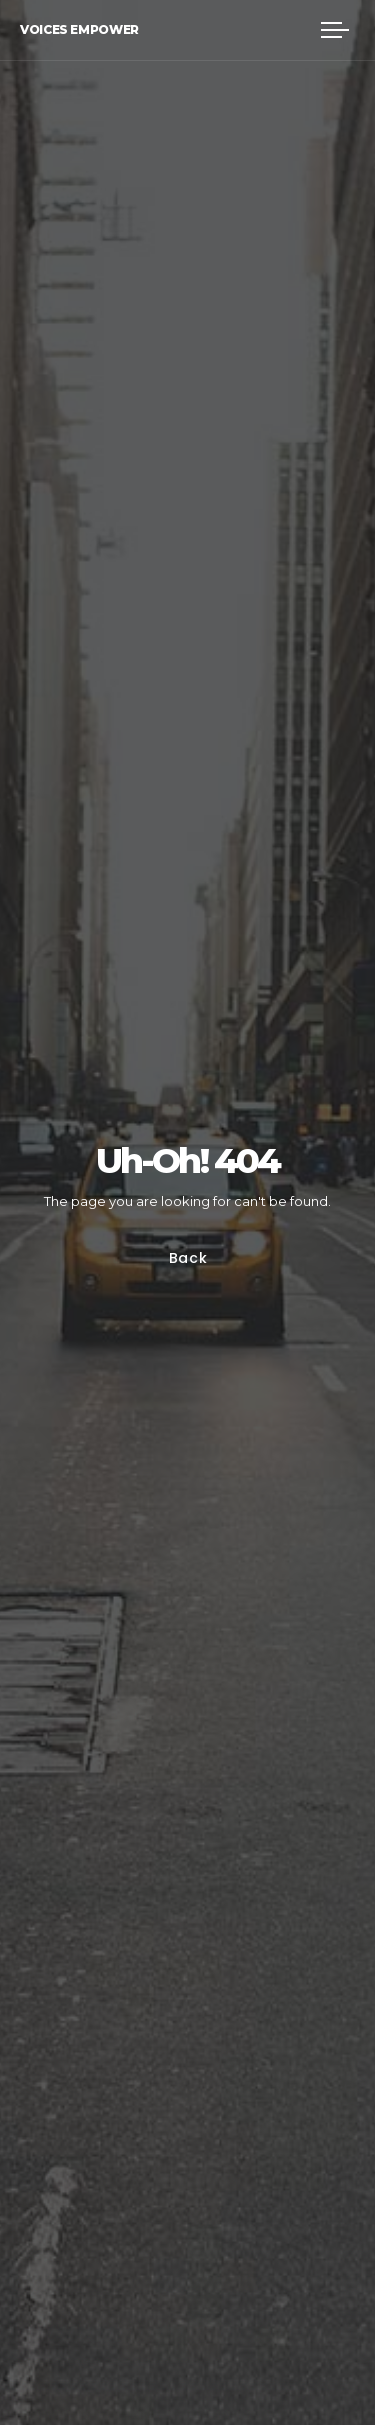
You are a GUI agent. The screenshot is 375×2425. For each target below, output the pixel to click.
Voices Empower (79, 29)
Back (187, 1259)
